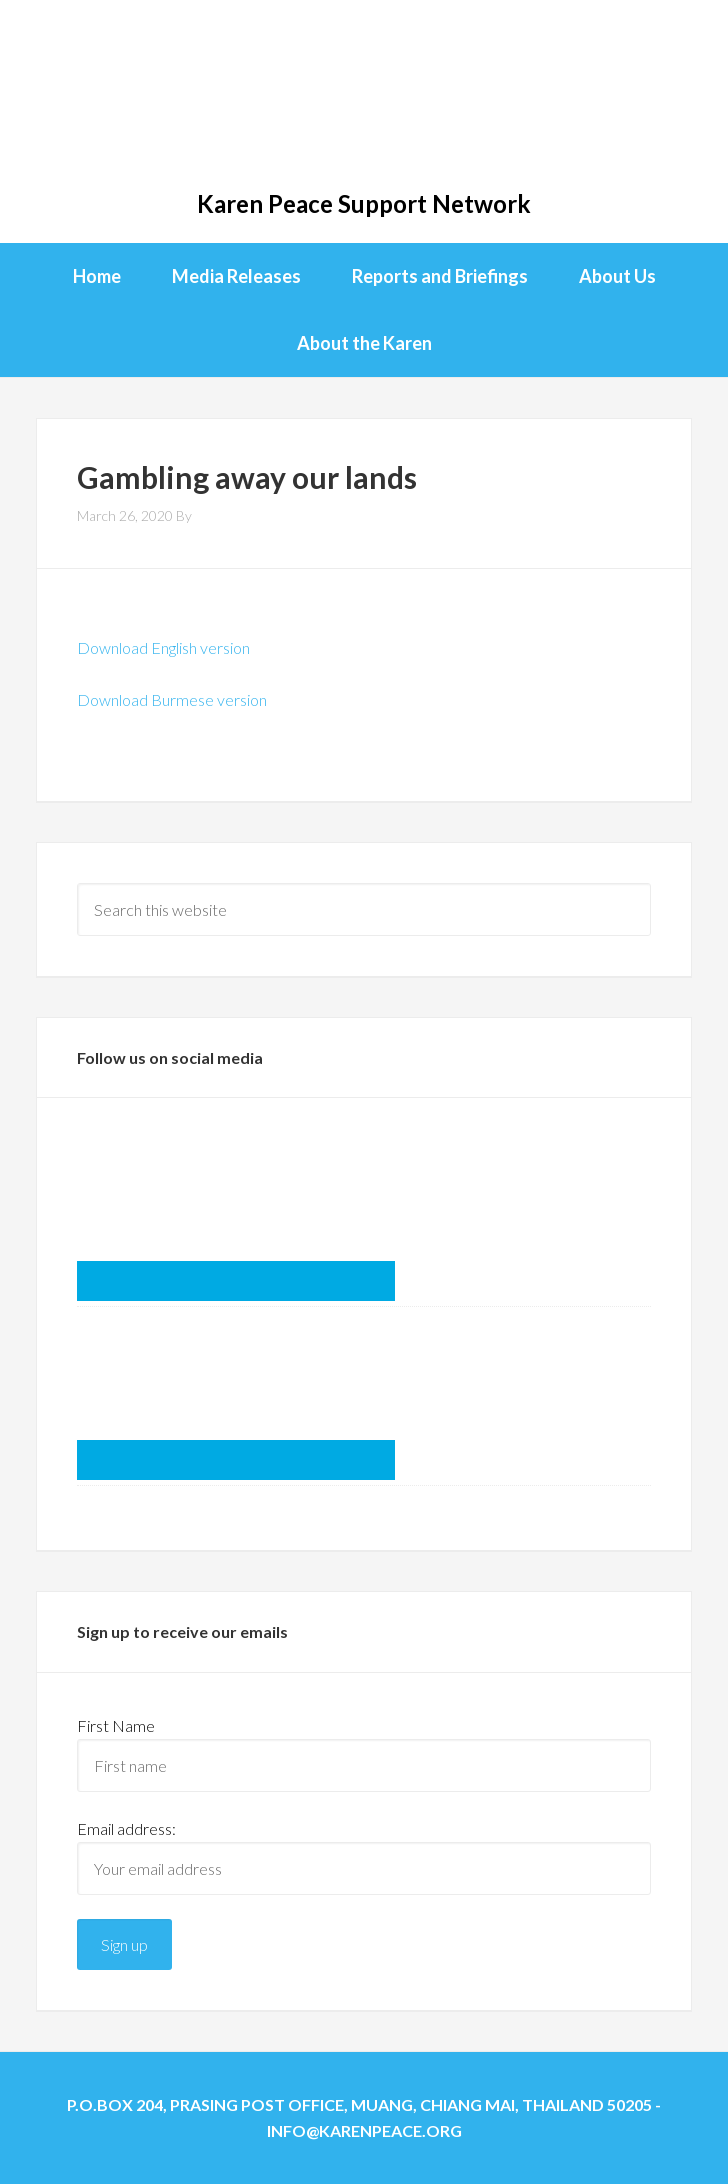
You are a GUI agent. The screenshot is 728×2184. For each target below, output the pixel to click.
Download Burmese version (172, 699)
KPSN (363, 100)
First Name (116, 1725)
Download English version (163, 647)
